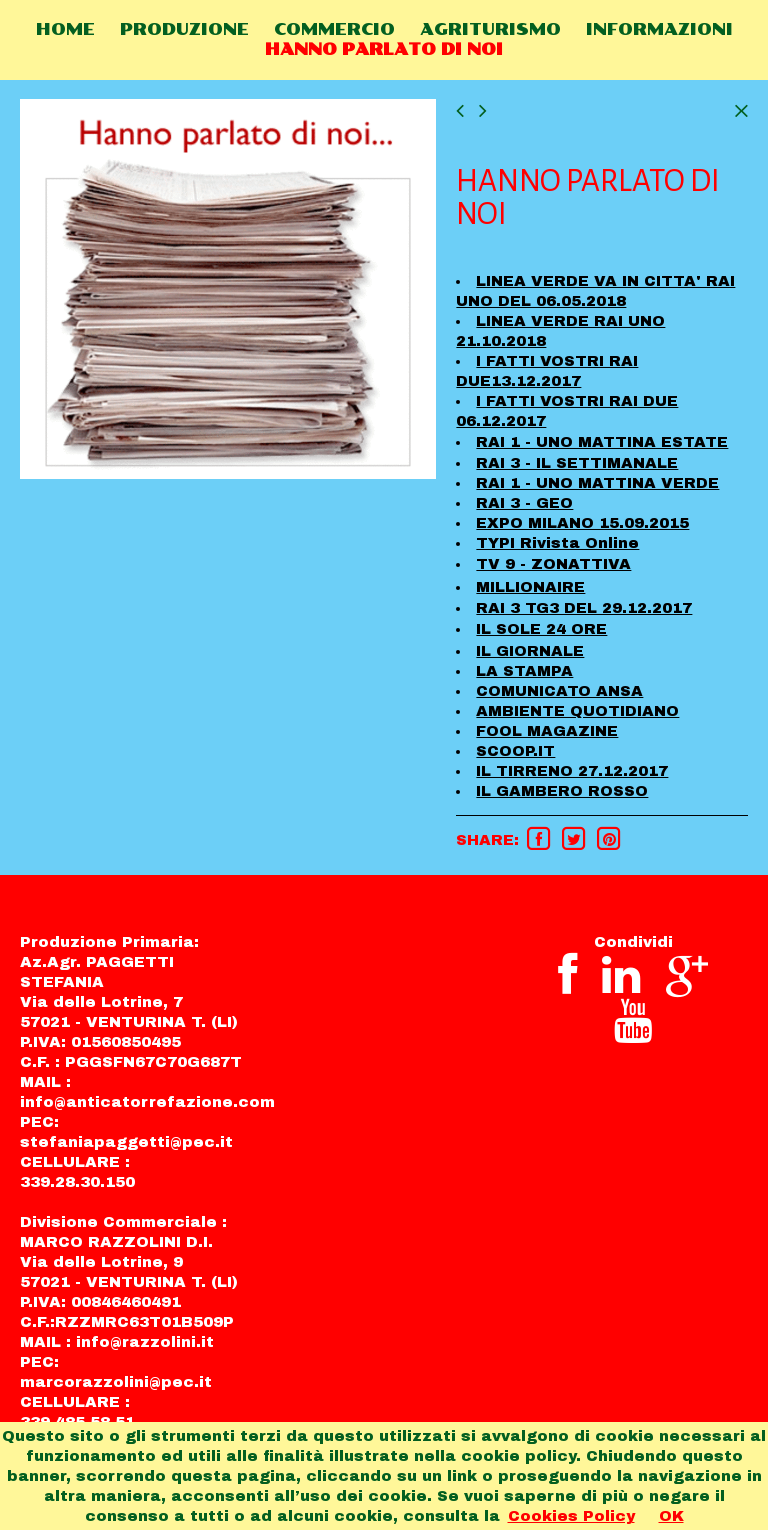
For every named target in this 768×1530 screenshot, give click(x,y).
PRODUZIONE (184, 29)
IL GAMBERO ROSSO (562, 791)
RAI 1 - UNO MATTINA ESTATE (602, 442)
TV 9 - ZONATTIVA (553, 564)
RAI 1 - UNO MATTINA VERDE (597, 483)
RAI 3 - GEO (524, 503)
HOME (65, 29)
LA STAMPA (524, 671)
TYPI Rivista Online (557, 543)
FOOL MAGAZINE (547, 731)
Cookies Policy (571, 1516)
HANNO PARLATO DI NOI (384, 49)
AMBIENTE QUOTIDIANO (577, 711)
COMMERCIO (334, 29)
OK (671, 1516)
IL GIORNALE (530, 651)
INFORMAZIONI (659, 29)
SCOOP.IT (515, 751)
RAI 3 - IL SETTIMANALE (577, 463)
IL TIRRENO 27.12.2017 (572, 771)
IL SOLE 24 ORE (541, 629)
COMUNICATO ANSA (559, 691)
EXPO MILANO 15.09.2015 (582, 523)
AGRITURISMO (490, 29)
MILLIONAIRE (530, 587)
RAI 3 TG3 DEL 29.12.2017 (584, 608)
